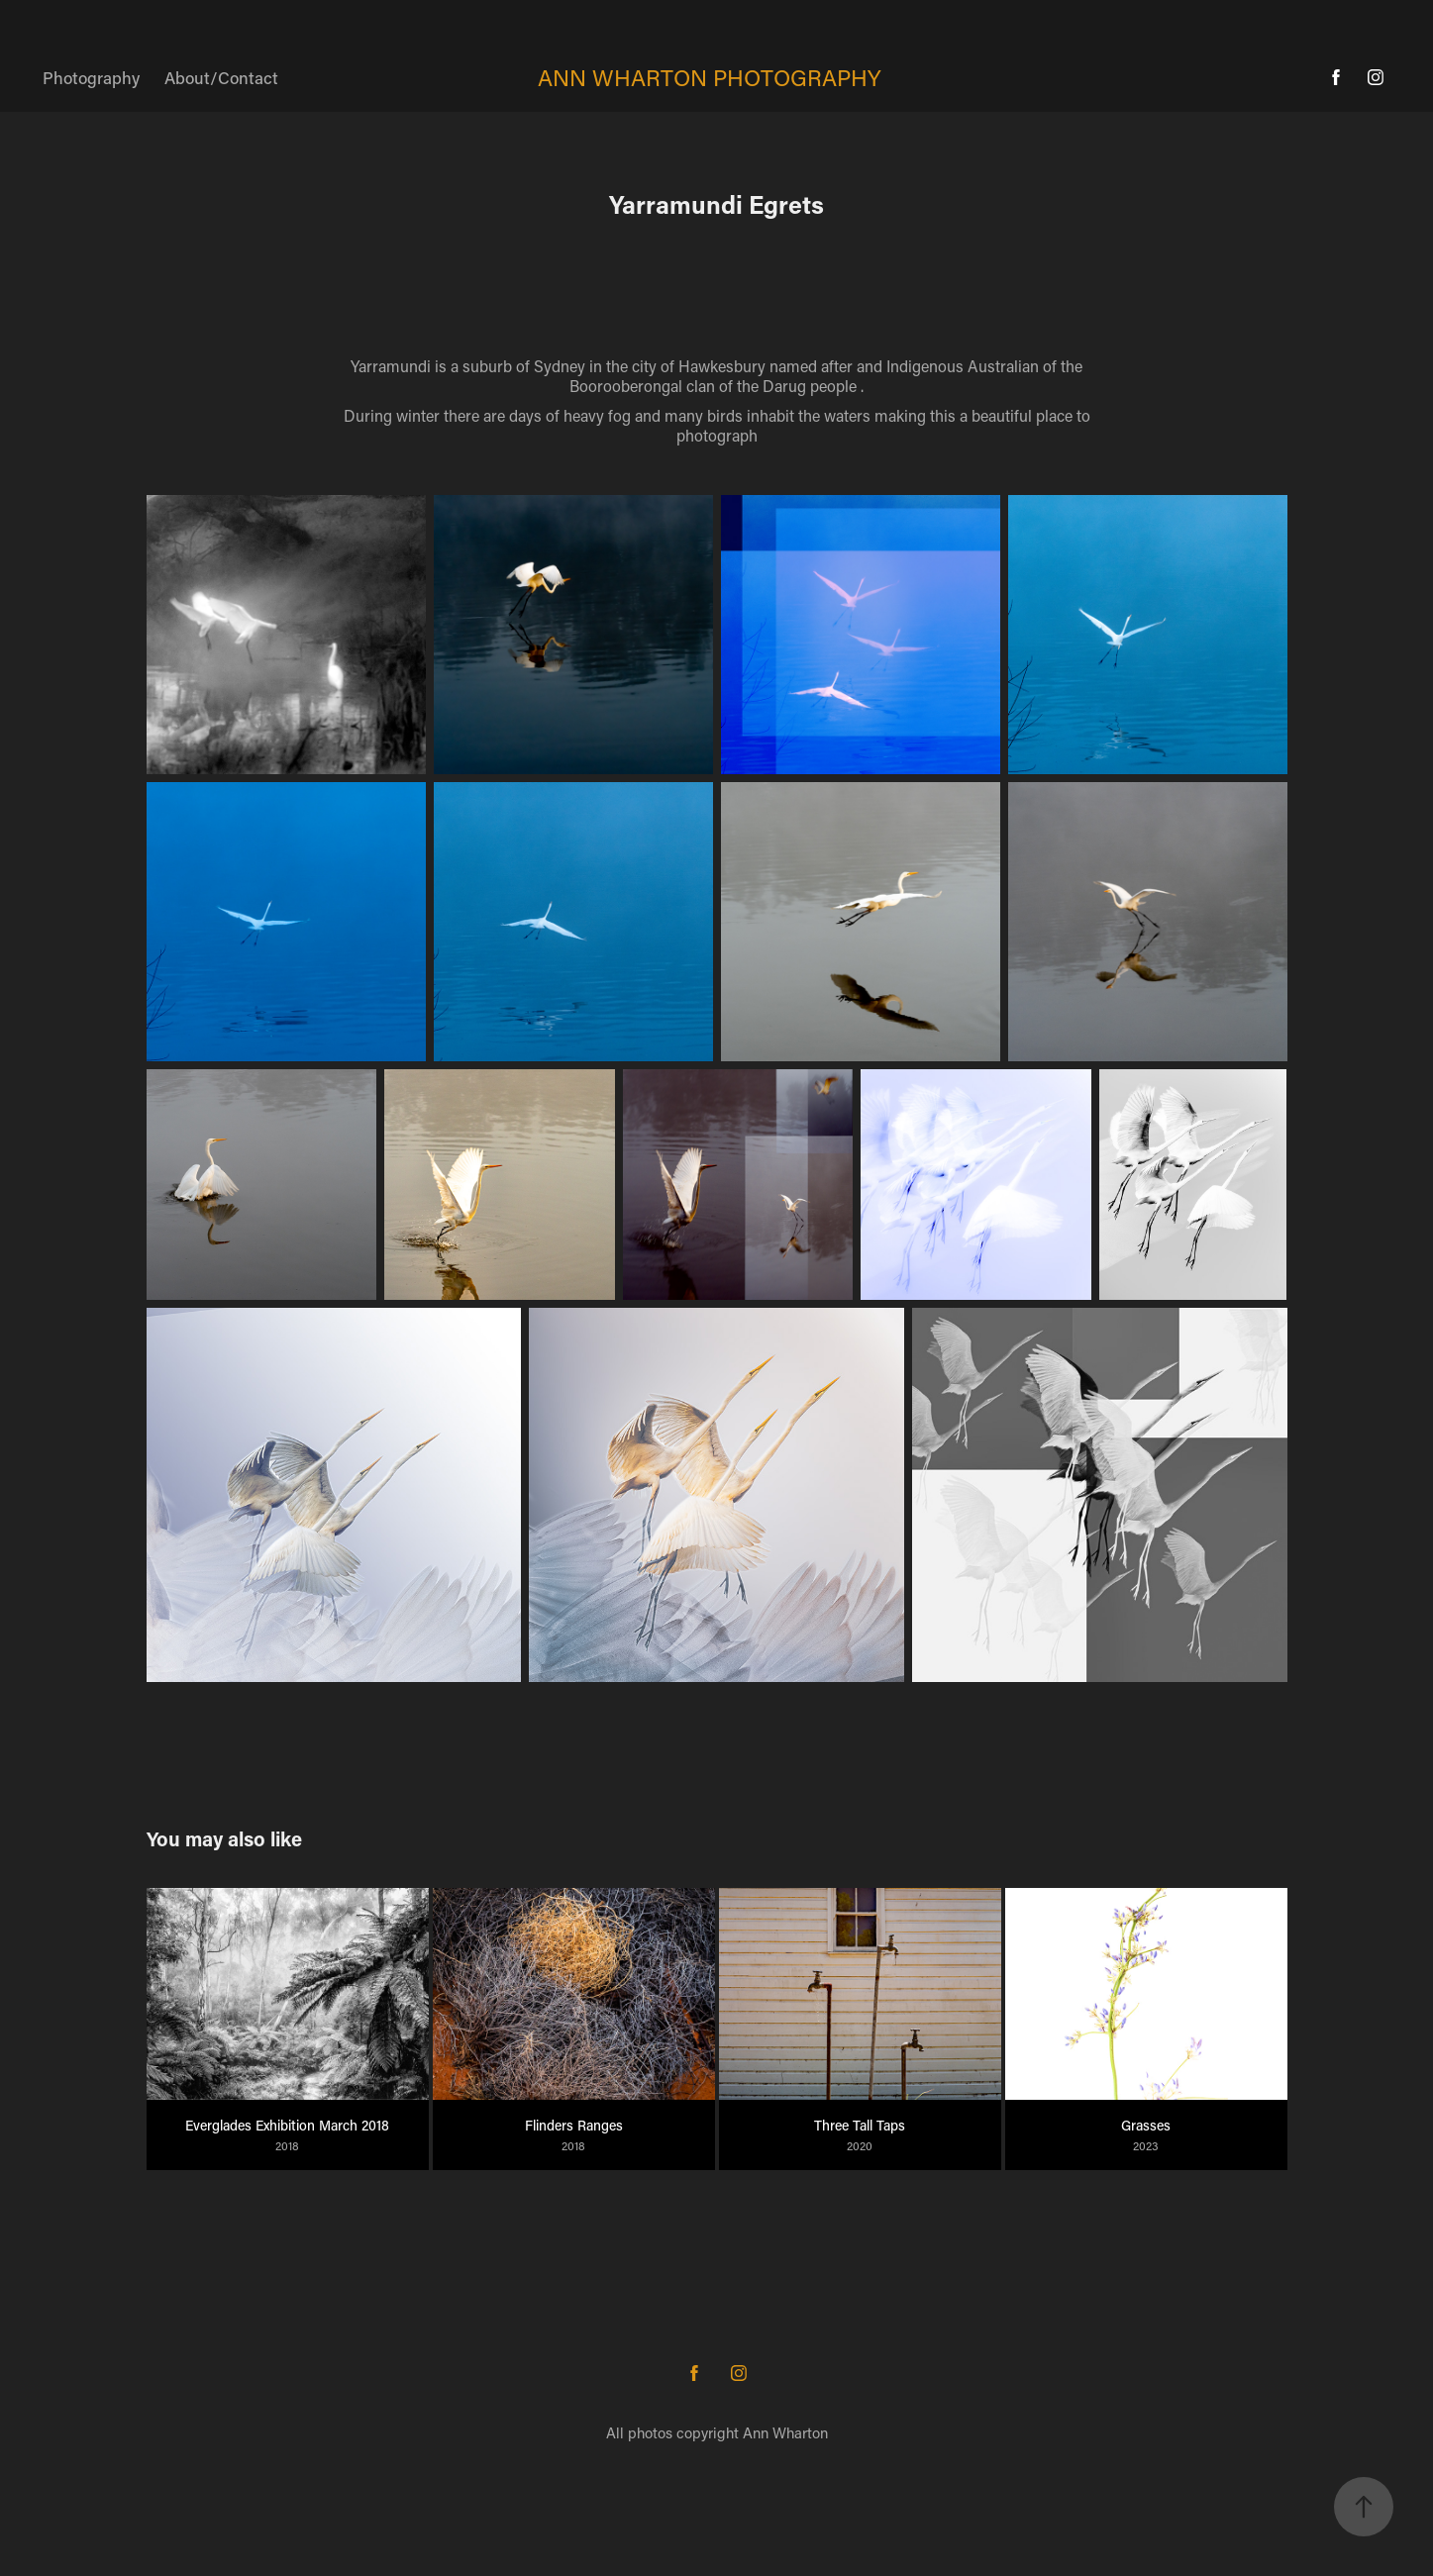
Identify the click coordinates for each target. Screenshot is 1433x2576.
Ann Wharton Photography (709, 77)
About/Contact (221, 77)
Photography (91, 77)
